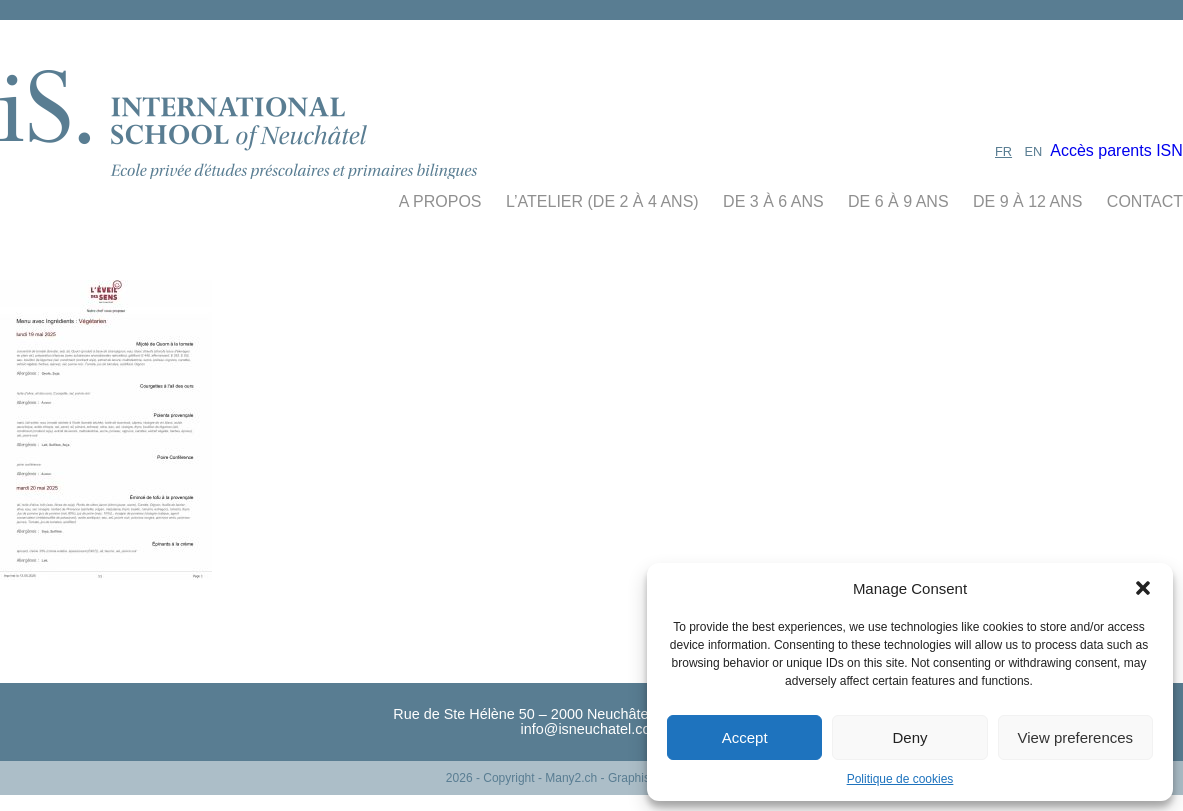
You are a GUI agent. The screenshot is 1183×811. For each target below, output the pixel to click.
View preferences (1076, 737)
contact (1145, 201)
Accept (745, 737)
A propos (440, 201)
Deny (909, 737)
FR (1003, 151)
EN (1034, 151)
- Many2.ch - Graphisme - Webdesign (637, 778)
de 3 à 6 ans (773, 201)
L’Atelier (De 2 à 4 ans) (602, 201)
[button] (1143, 588)
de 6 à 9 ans (898, 201)
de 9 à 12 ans (1027, 201)
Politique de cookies (900, 779)
